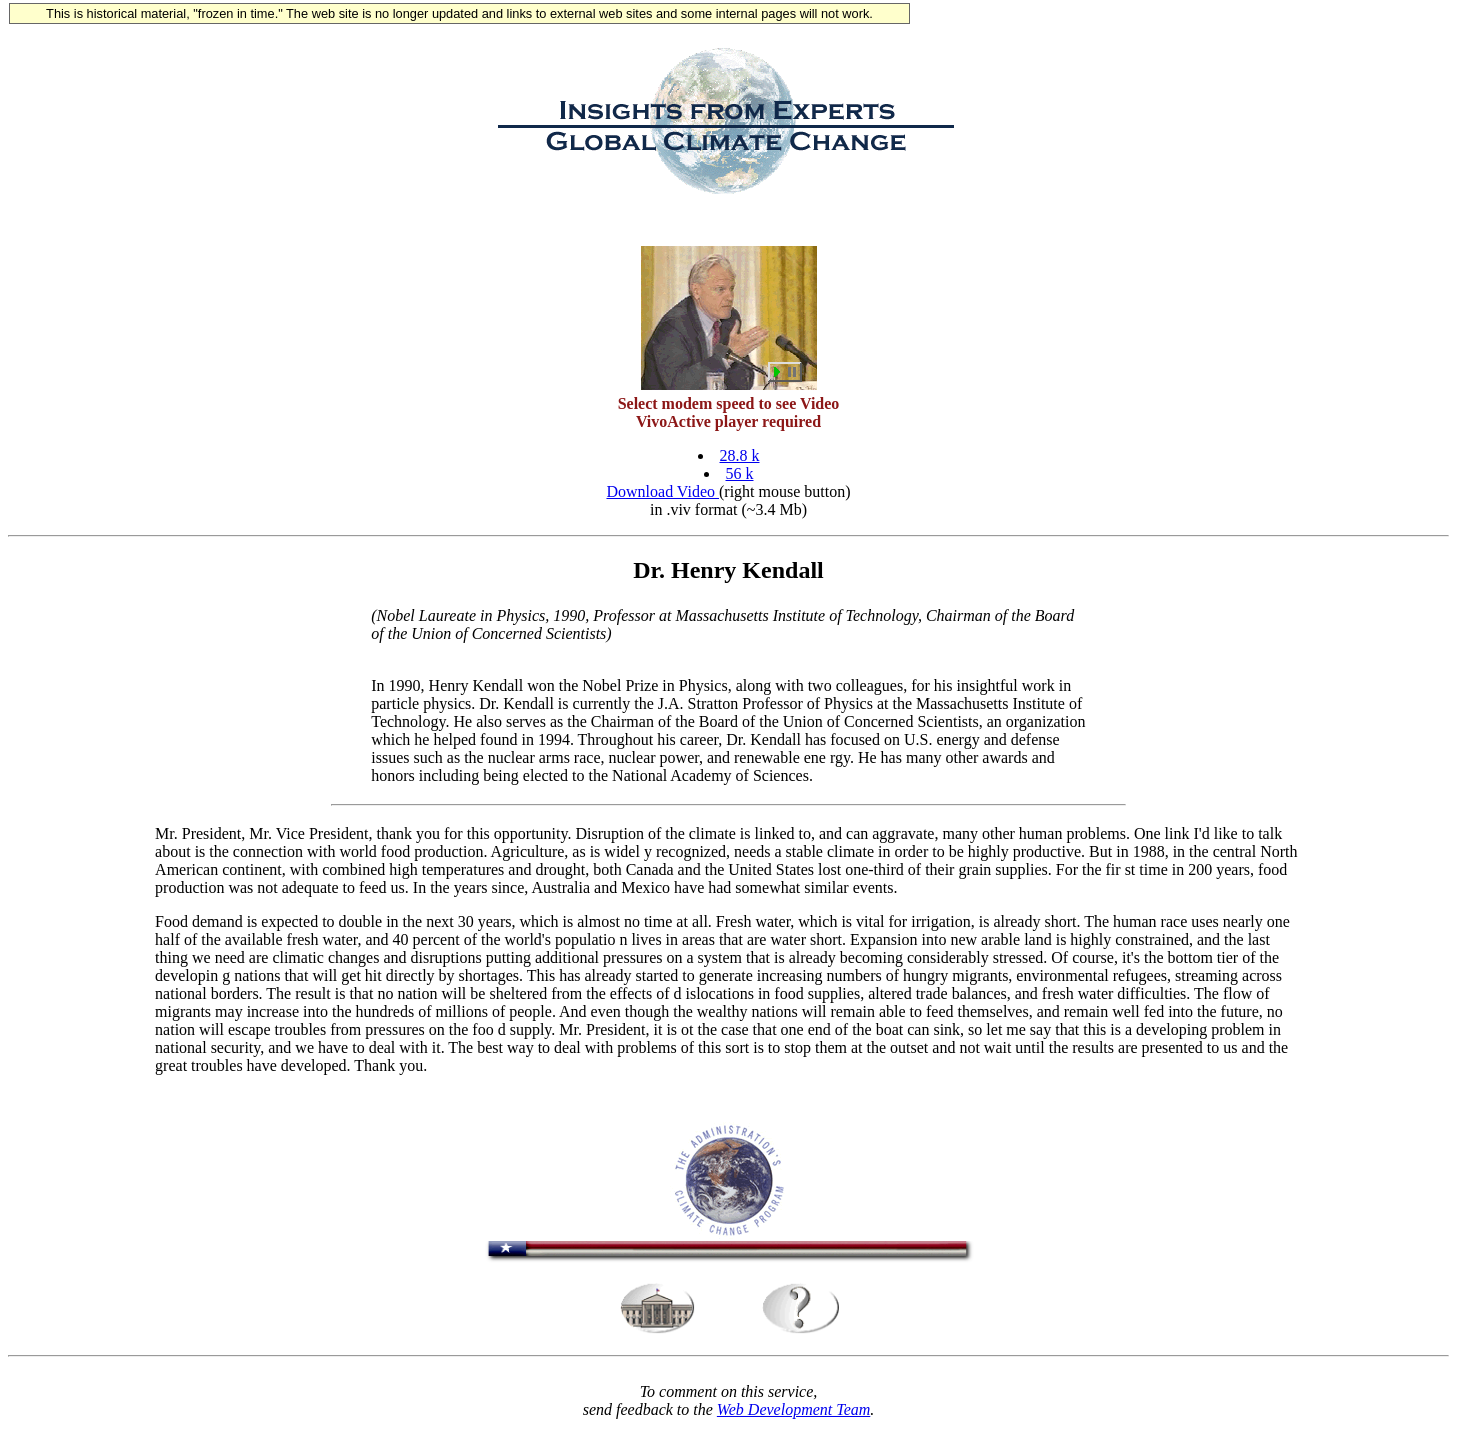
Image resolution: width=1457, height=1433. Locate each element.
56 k (740, 476)
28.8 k (740, 458)
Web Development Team (793, 1415)
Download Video (662, 494)
